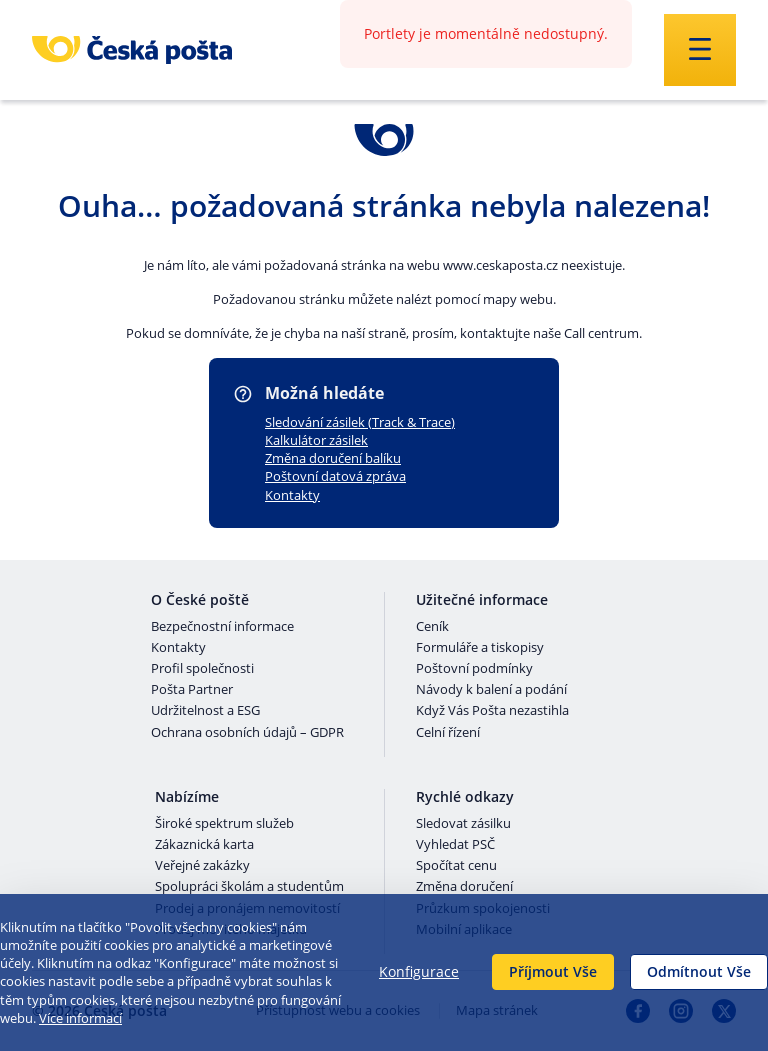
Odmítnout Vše (699, 971)
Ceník (432, 627)
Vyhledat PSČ (455, 845)
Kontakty (292, 495)
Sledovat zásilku (463, 824)
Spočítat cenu (456, 866)
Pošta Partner (192, 690)
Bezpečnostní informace (222, 627)
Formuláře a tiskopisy (480, 648)
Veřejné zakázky (202, 866)
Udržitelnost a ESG (205, 711)
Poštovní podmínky (474, 669)
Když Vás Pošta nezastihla (492, 711)
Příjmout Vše (553, 971)
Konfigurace (419, 971)
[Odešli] (700, 50)
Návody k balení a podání (491, 690)
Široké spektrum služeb (224, 824)
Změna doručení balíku (333, 458)
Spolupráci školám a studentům (249, 887)
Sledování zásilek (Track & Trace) (360, 422)
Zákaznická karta (204, 845)
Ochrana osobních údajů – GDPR (247, 733)
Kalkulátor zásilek (316, 440)
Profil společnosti (202, 669)
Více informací (80, 1018)
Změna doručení (464, 887)
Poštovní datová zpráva (335, 476)
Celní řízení (448, 733)
